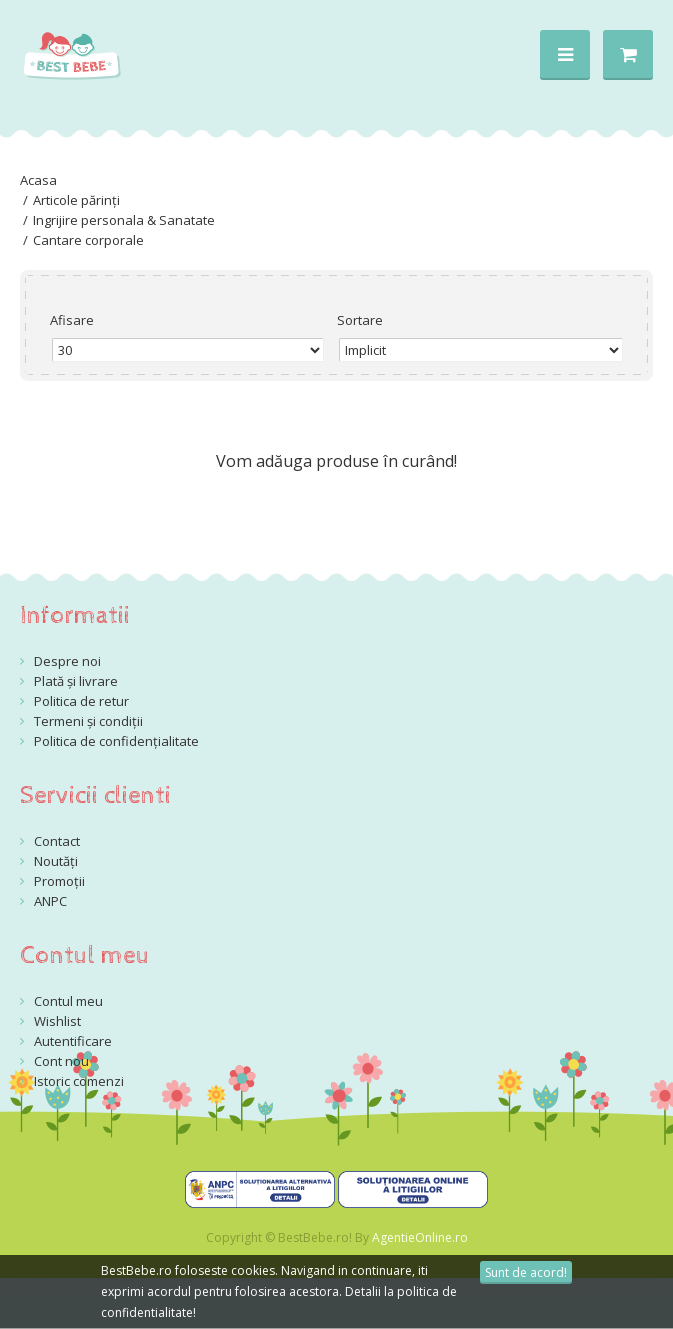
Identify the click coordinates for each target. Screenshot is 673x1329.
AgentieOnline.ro (420, 1237)
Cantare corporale (88, 240)
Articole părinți (76, 200)
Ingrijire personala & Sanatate (124, 220)
